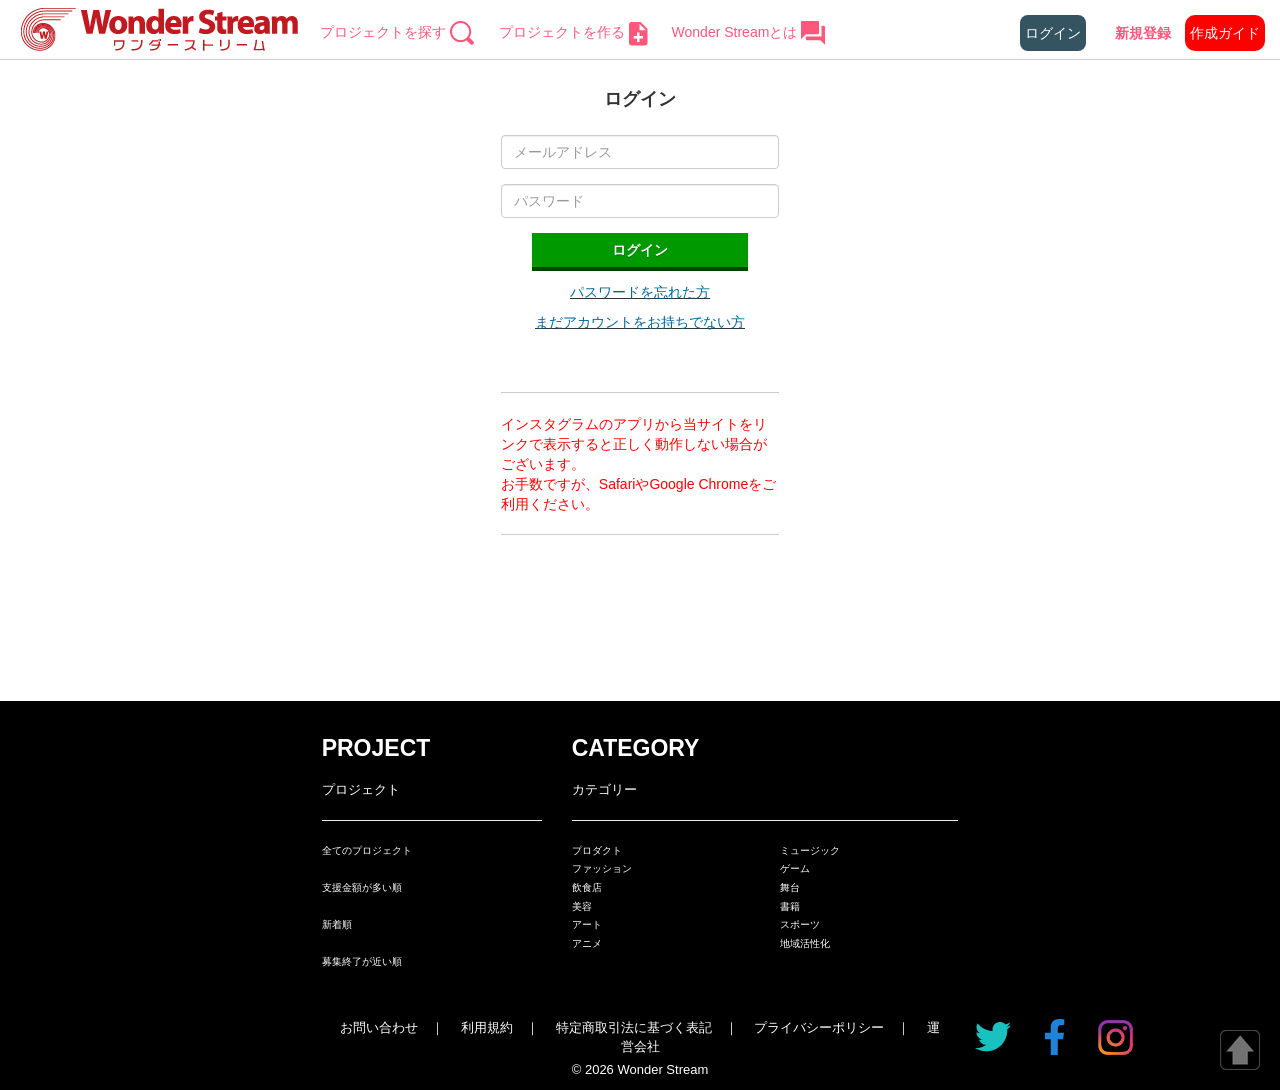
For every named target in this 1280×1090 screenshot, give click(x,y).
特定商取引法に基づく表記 (634, 1027)
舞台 (790, 887)
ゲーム (795, 868)
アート (587, 924)
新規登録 (1143, 33)
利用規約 (487, 1027)
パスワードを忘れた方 (640, 292)
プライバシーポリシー (819, 1027)
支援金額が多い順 (362, 887)
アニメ (587, 943)
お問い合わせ (379, 1027)
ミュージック (810, 850)
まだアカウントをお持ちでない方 (640, 322)
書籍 (790, 906)
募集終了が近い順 (362, 961)
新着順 (337, 924)
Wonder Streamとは (749, 32)
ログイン (1053, 33)
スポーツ (800, 924)
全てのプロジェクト (367, 850)
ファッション (602, 868)
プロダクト (597, 850)
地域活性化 (805, 943)
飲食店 (587, 887)
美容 (582, 906)
